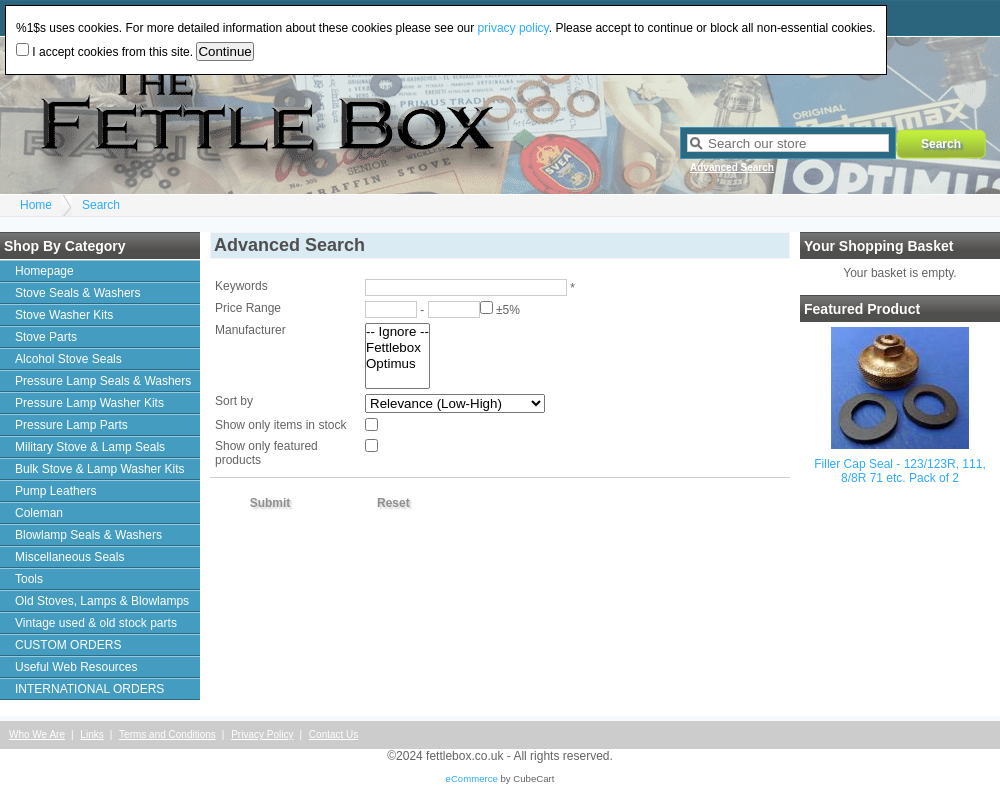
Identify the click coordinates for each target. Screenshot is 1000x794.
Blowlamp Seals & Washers (88, 535)
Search (101, 205)
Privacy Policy (262, 734)
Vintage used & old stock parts (96, 623)
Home (36, 205)
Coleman (39, 513)
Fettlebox (397, 348)
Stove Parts (46, 337)
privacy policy (513, 28)
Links (91, 734)
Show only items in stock (280, 425)
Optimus (397, 364)
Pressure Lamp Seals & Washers (103, 381)
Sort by (234, 401)
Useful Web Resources (76, 667)
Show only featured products (266, 453)
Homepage (44, 271)
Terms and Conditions (167, 734)
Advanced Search (732, 167)
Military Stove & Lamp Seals (90, 447)
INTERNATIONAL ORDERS (89, 689)
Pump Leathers (55, 491)
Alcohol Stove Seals (68, 359)
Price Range (248, 308)
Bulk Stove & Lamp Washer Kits (100, 469)
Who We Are (37, 734)
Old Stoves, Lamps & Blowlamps (102, 601)
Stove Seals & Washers (78, 293)
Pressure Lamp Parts (71, 425)
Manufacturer (250, 330)
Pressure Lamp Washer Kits (89, 403)
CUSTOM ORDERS (68, 645)
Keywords (241, 286)
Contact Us (333, 734)
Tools (29, 579)
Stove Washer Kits (64, 315)
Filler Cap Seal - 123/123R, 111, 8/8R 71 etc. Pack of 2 (899, 471)
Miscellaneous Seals (69, 557)
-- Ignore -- (397, 332)
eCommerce (472, 778)
